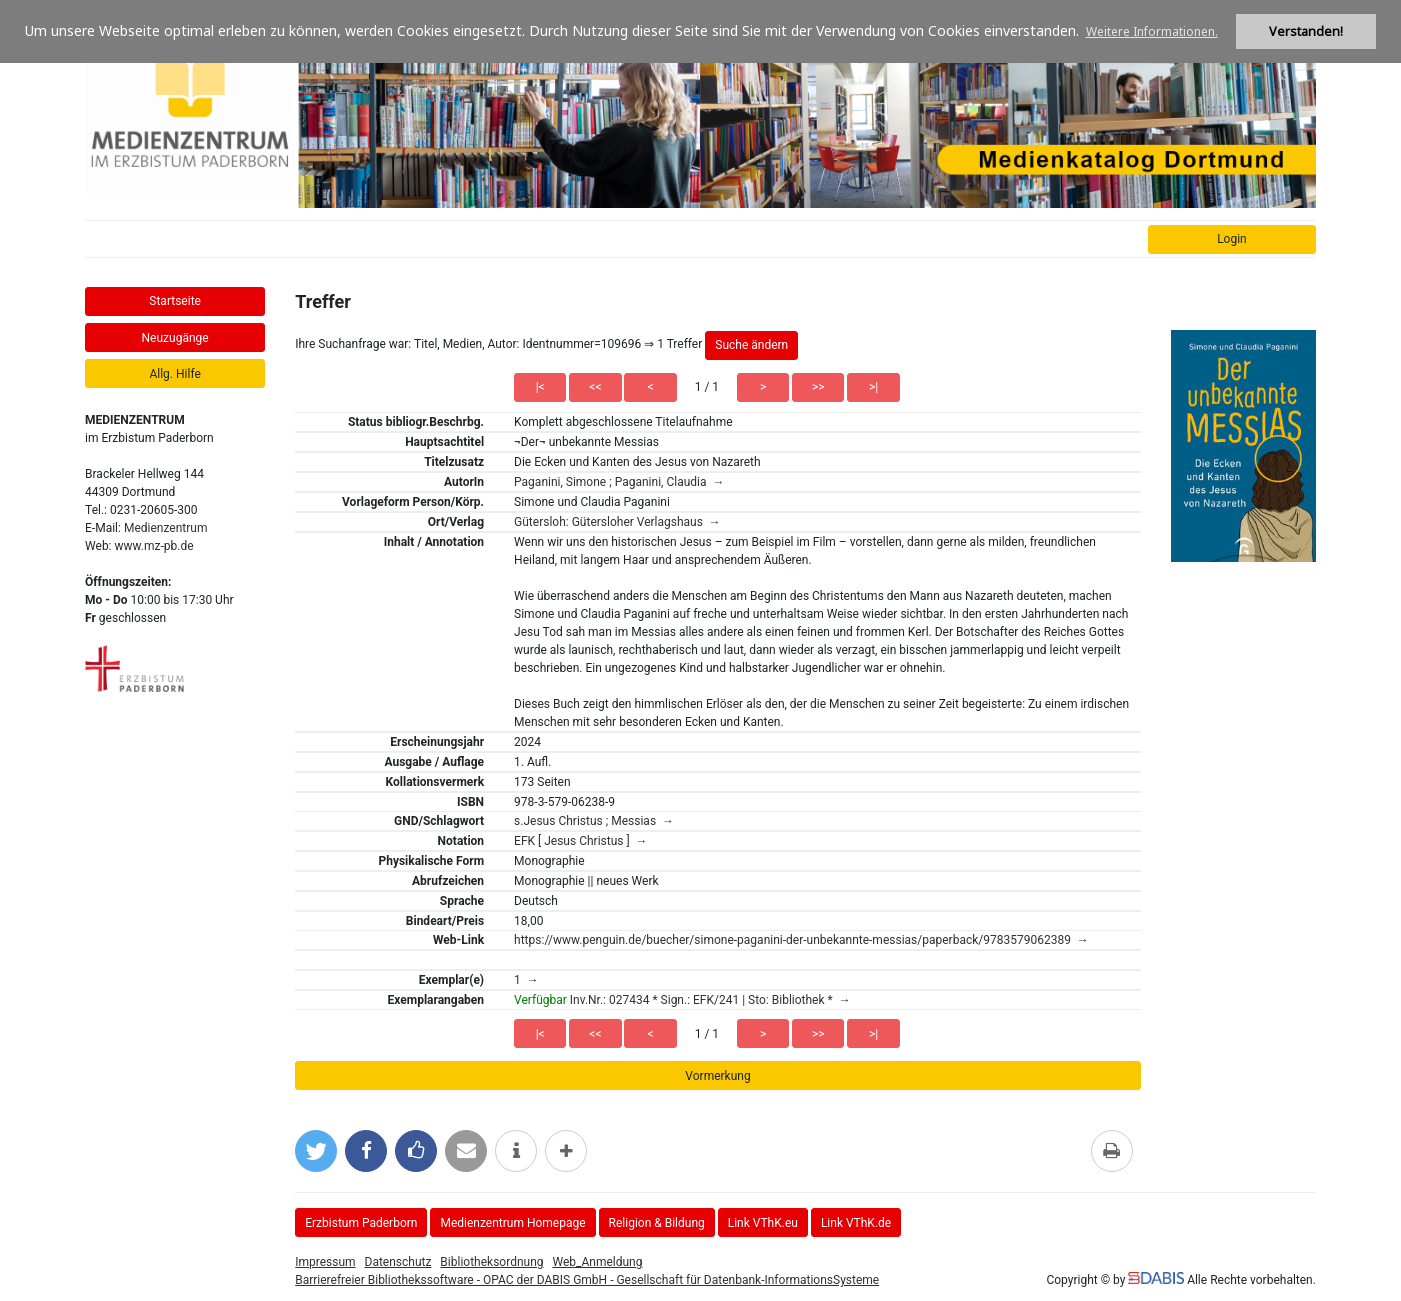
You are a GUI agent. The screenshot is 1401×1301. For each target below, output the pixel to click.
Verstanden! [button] (1306, 31)
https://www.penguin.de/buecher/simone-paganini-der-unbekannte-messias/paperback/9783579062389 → (801, 940)
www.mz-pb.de (154, 546)
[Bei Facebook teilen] (366, 1151)
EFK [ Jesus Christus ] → (581, 841)
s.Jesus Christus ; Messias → (594, 821)
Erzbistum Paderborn (361, 1223)
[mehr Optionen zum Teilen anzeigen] (566, 1151)
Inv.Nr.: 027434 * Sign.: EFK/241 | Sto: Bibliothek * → (682, 1000)
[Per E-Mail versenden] (466, 1151)
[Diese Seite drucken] (1112, 1151)
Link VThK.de (856, 1223)
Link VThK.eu (763, 1223)
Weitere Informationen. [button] (1152, 31)
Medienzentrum (166, 528)
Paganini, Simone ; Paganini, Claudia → (619, 482)
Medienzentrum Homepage (512, 1223)
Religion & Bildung (657, 1223)
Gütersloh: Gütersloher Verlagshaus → (617, 522)
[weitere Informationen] (516, 1151)
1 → (526, 980)
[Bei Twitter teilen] (316, 1151)
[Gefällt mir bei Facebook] (416, 1151)
